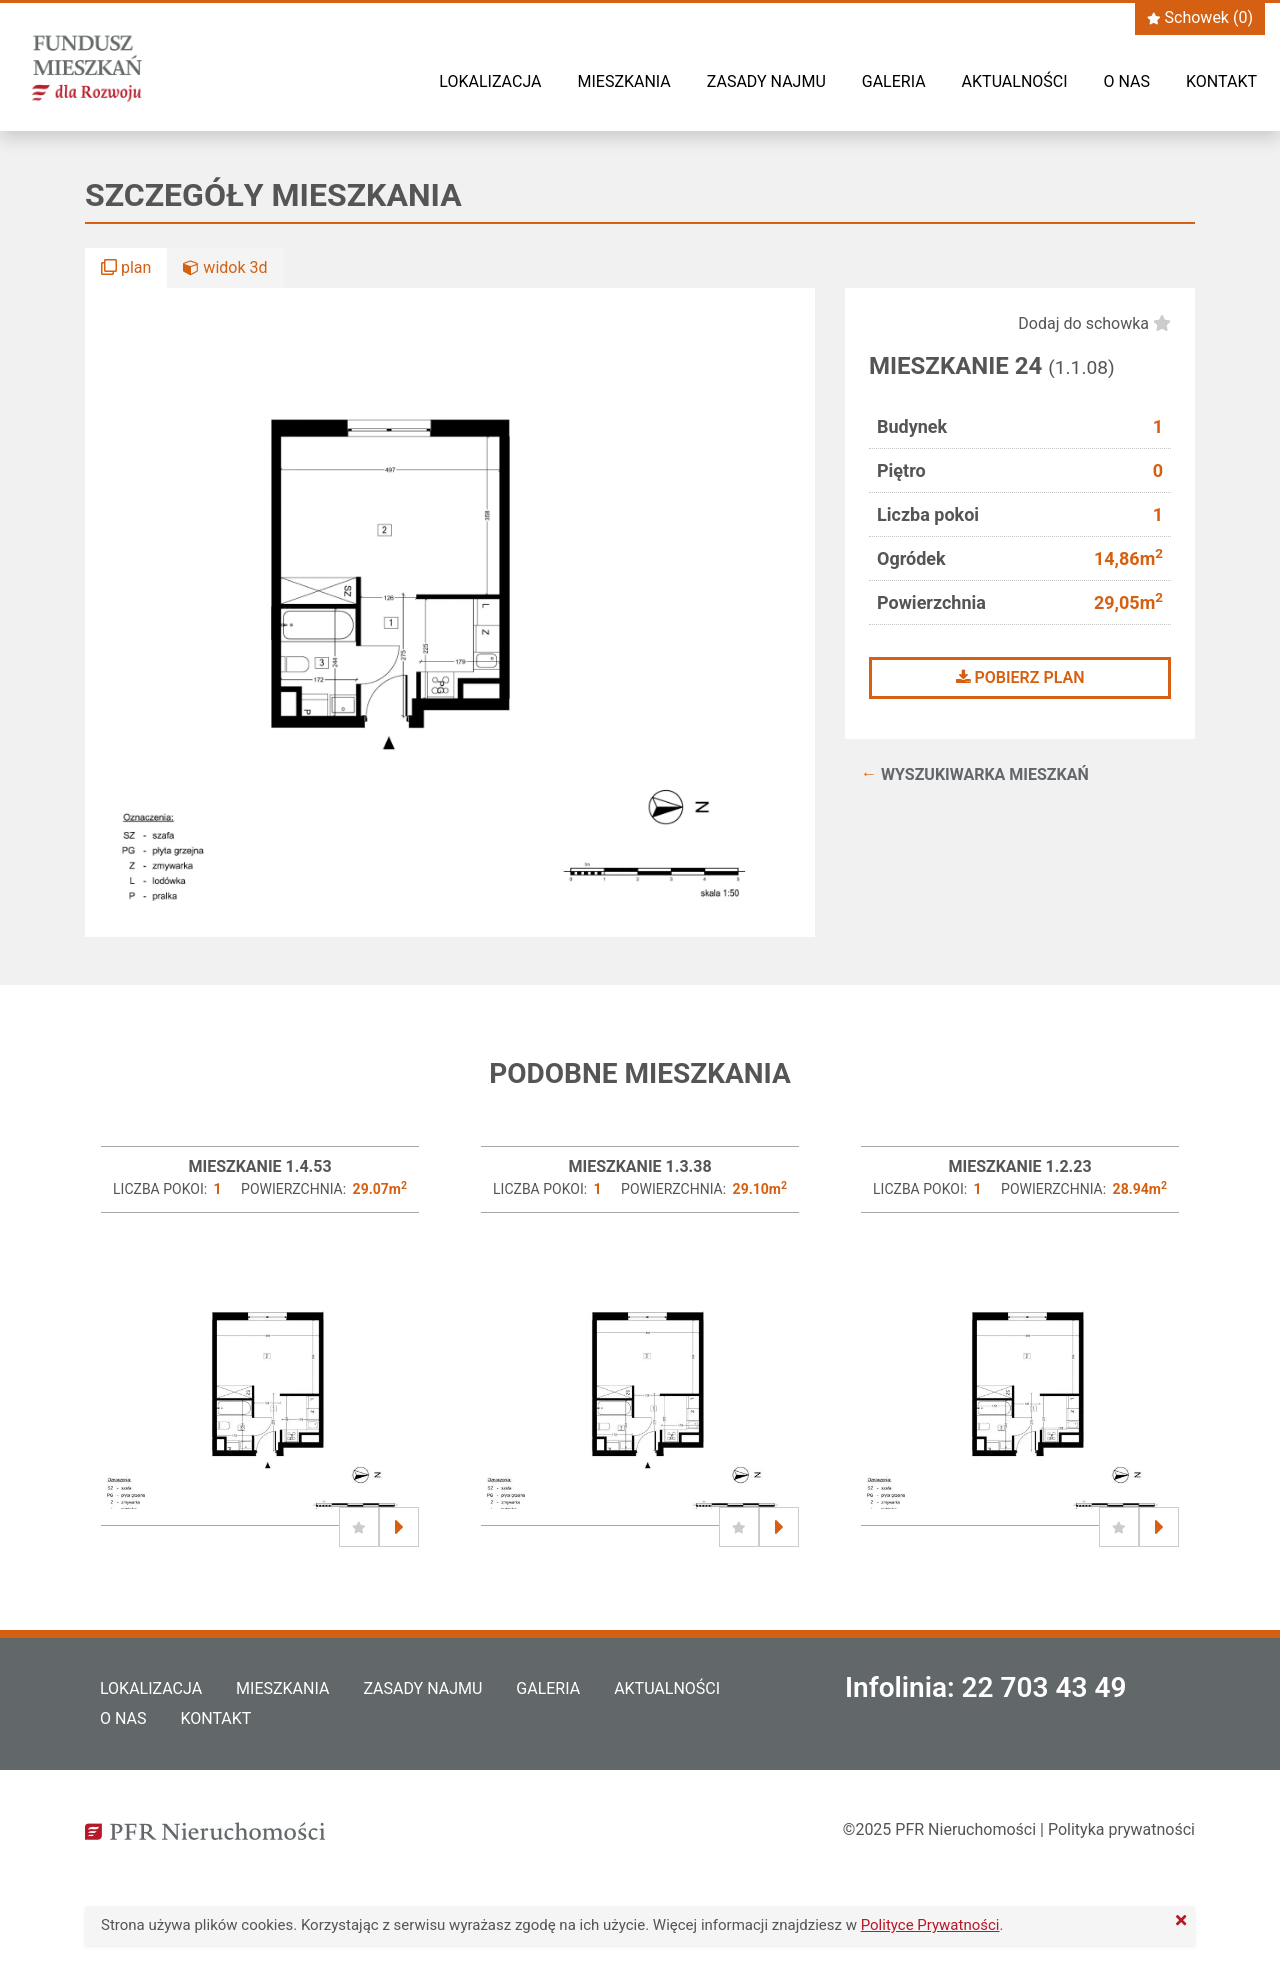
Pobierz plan (1020, 677)
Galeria (894, 81)
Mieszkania (623, 81)
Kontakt (1221, 81)
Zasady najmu (766, 81)
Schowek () (1200, 17)
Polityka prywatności (1121, 1829)
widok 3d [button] (225, 267)
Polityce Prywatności (930, 1925)
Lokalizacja (490, 81)
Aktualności (1015, 81)
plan (126, 267)
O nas (1127, 81)
